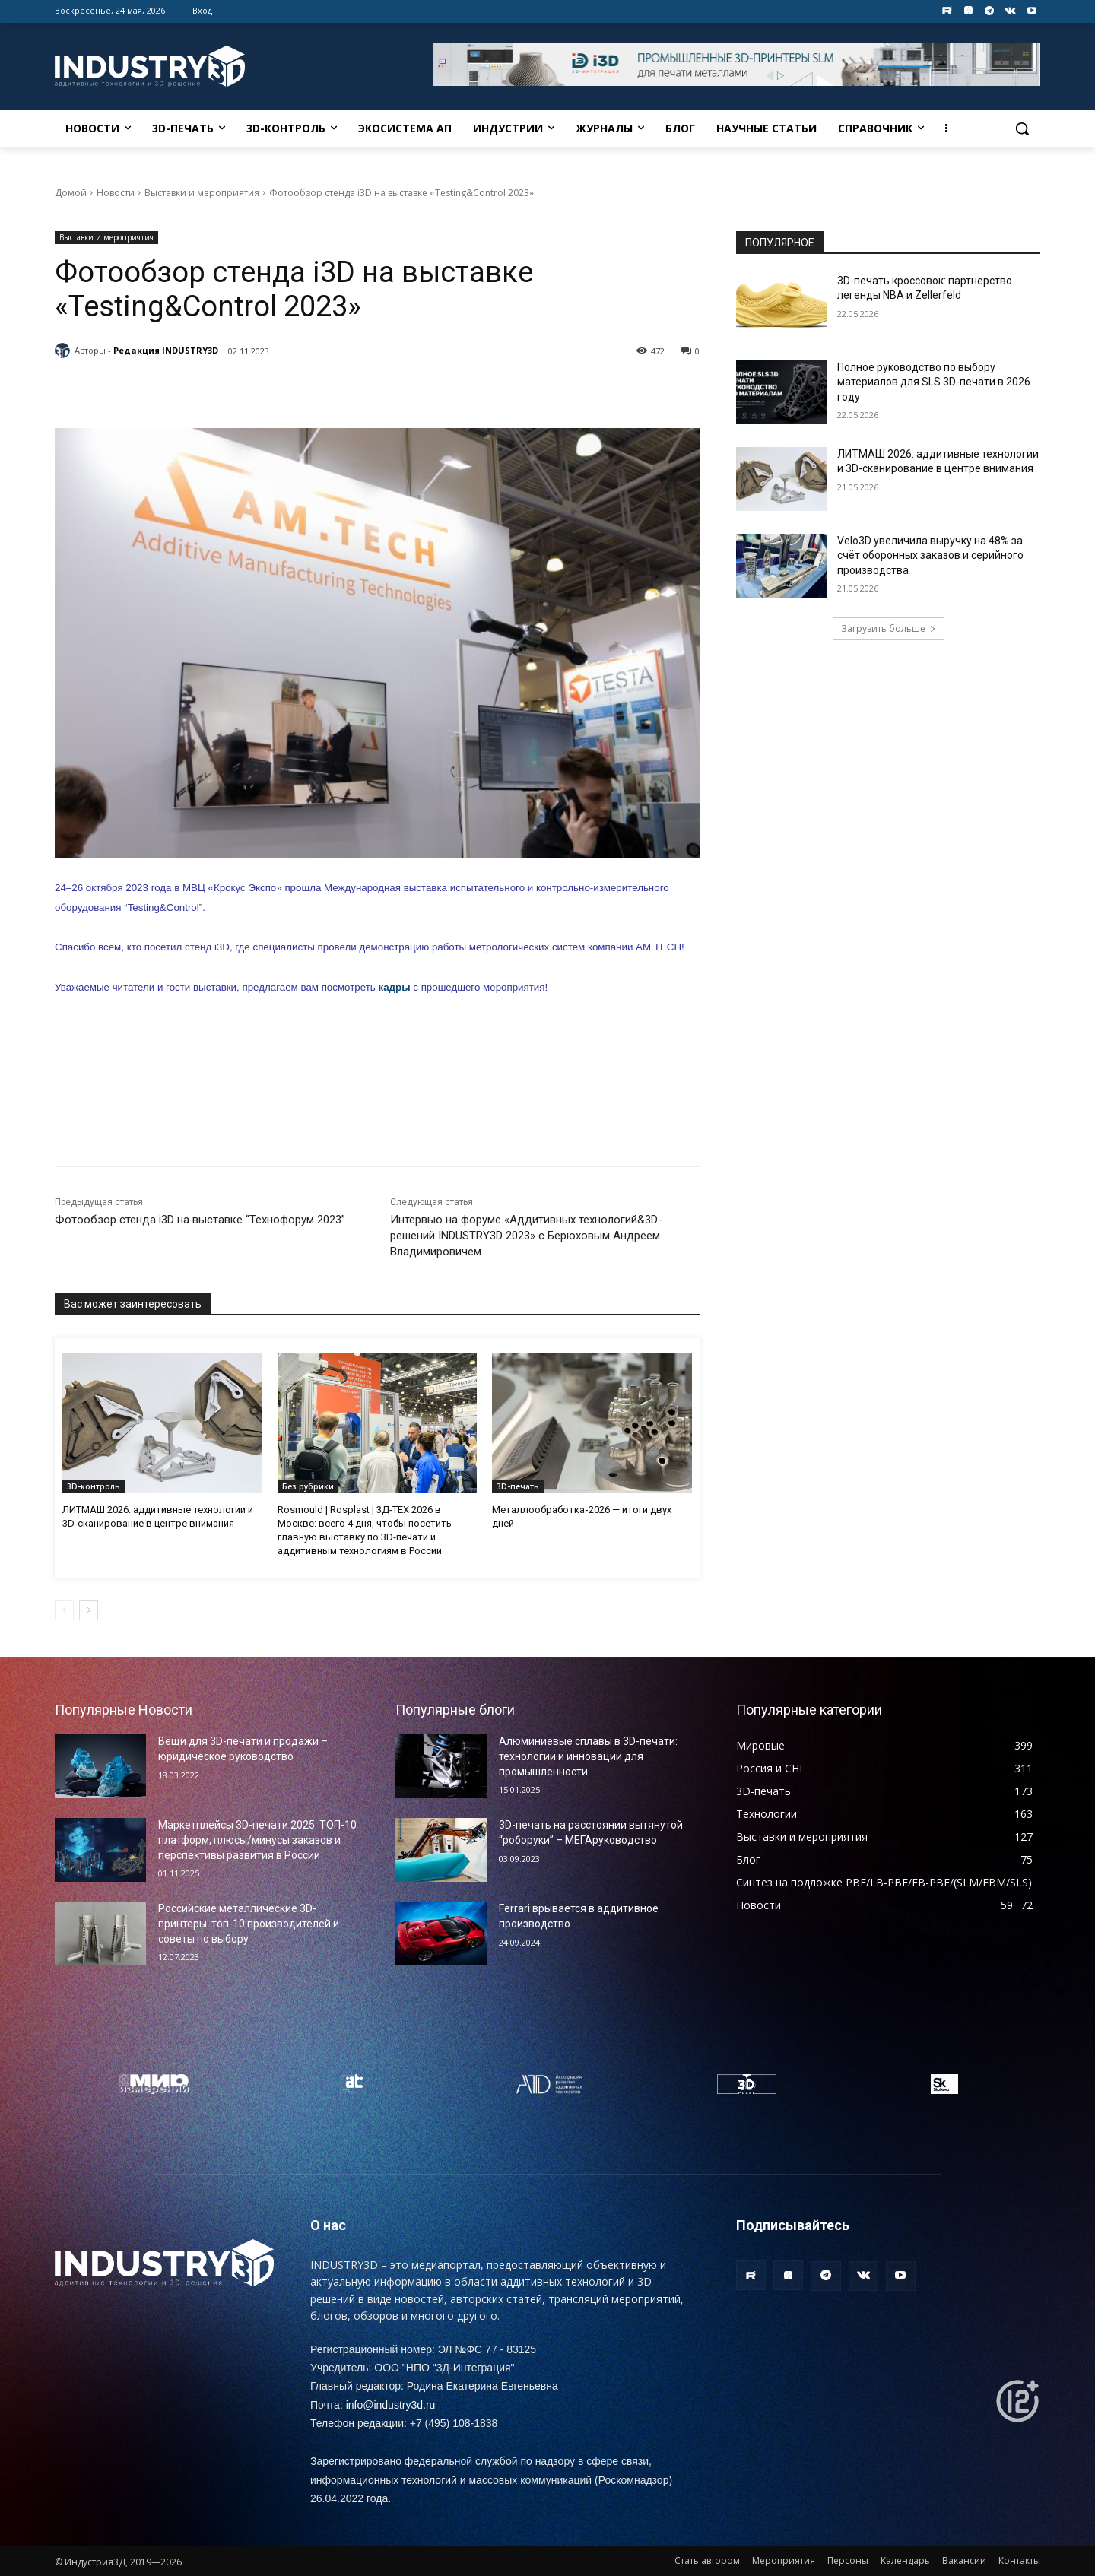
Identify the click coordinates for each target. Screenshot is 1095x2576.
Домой (71, 192)
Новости (116, 192)
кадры (394, 987)
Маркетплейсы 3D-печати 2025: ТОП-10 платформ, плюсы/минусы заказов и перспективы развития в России (257, 1840)
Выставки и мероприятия (201, 192)
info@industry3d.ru (391, 2405)
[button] (1022, 128)
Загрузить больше (888, 628)
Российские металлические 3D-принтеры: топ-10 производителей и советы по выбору (248, 1923)
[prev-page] (64, 1610)
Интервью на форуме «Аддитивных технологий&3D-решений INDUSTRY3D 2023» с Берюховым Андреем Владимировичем (526, 1235)
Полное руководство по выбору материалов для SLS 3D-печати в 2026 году (933, 382)
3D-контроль (93, 1486)
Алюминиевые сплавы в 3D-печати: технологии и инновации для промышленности (588, 1756)
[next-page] (88, 1610)
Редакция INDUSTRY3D (165, 350)
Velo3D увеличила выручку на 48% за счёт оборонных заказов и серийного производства (930, 555)
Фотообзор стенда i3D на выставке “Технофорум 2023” (200, 1219)
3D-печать (518, 1486)
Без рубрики (308, 1486)
